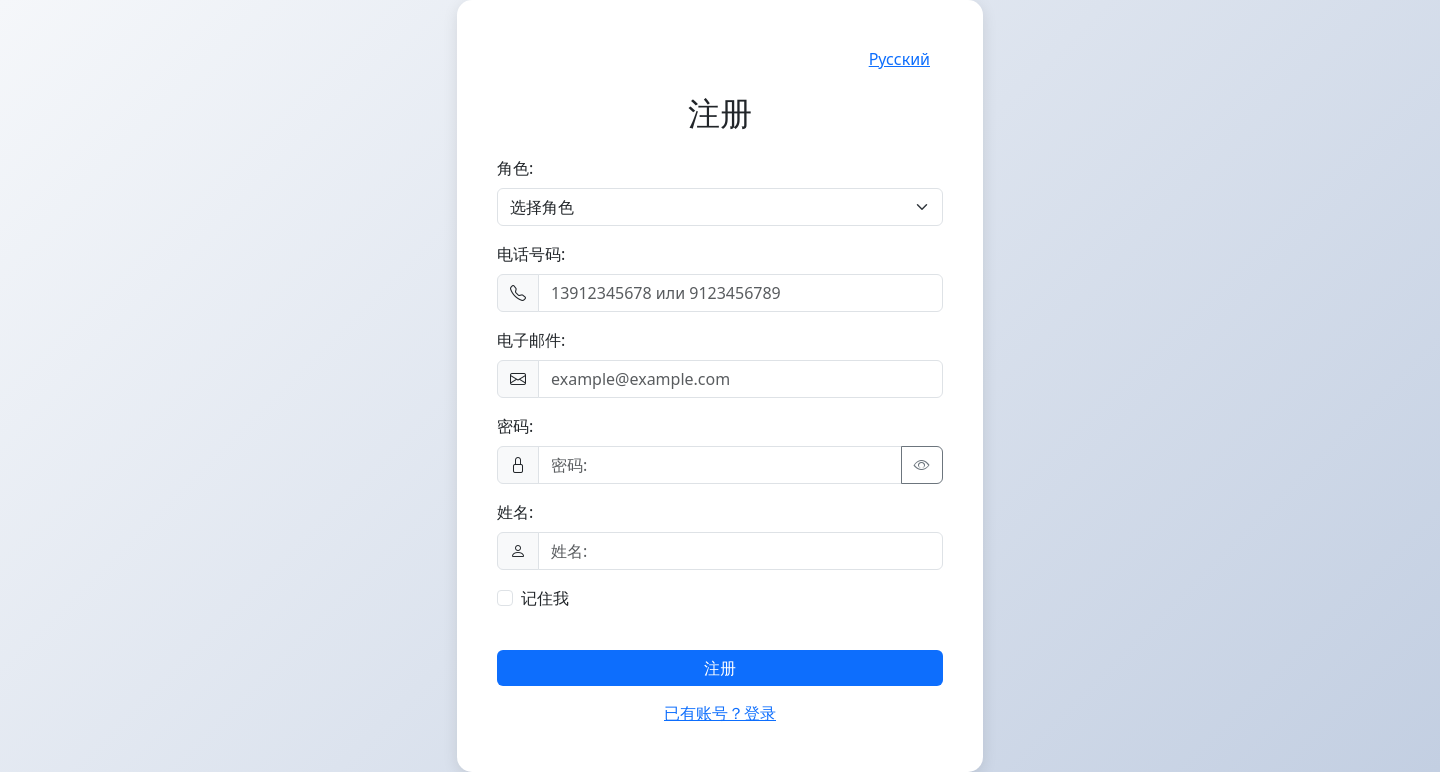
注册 (720, 668)
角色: (515, 168)
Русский (899, 59)
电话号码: (531, 254)
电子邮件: (531, 340)
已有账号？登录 (720, 713)
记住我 (545, 598)
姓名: (515, 512)
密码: (515, 426)
